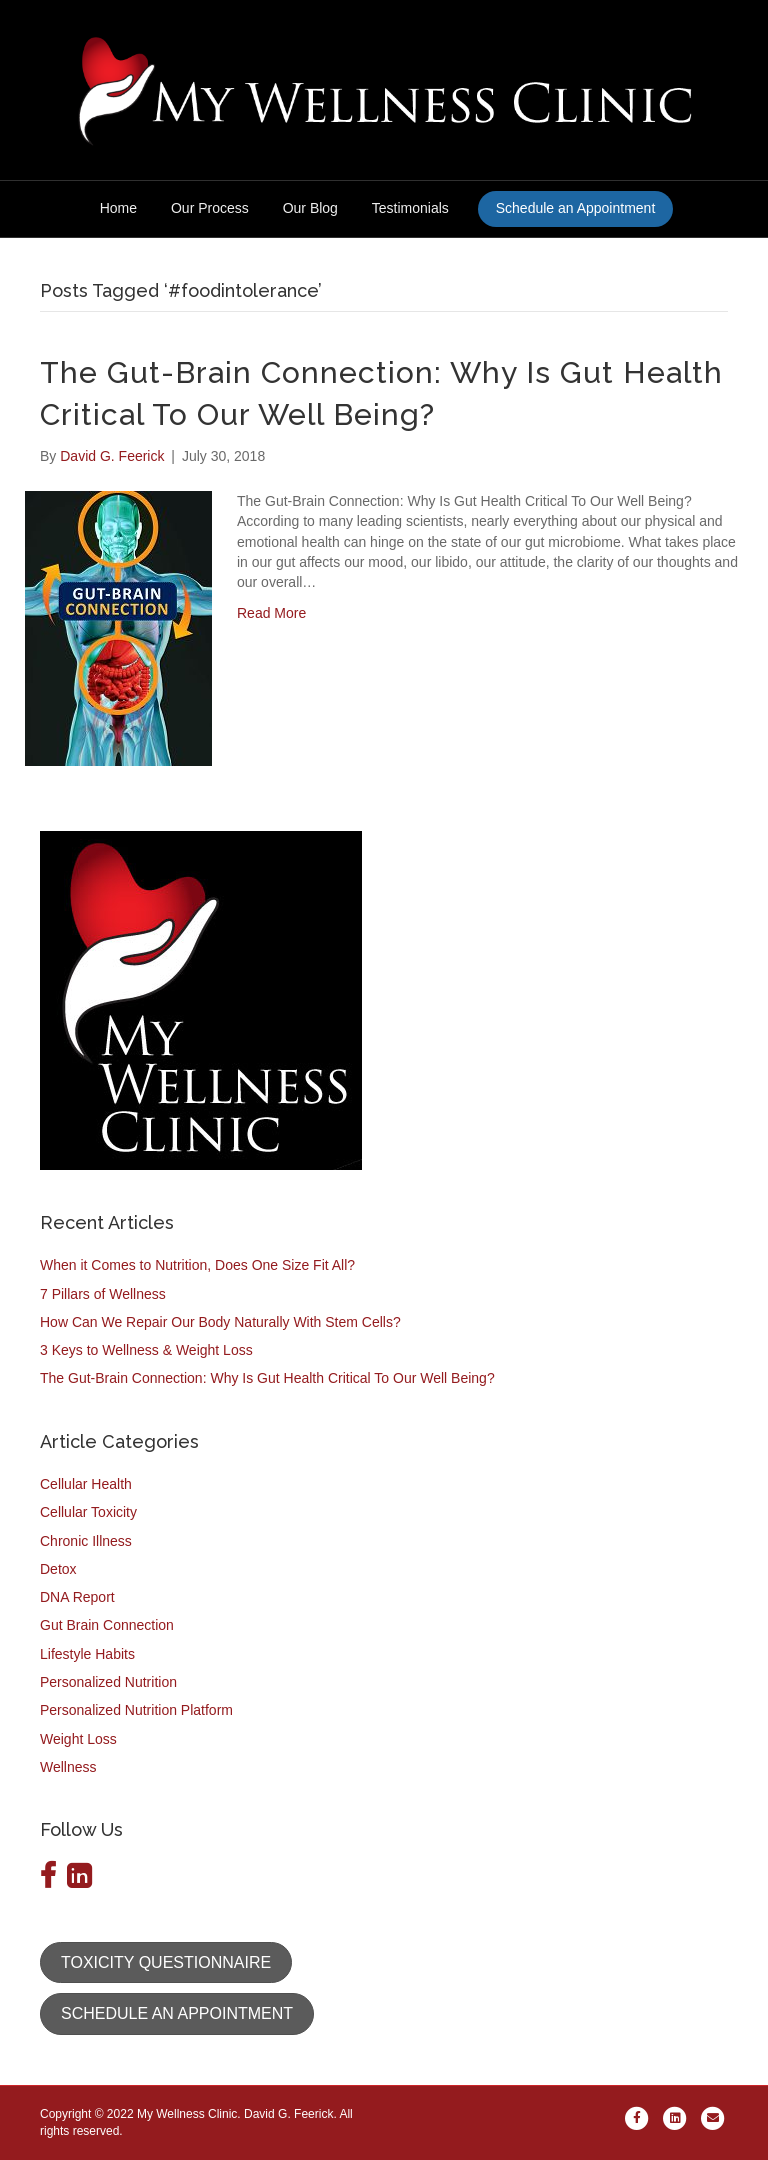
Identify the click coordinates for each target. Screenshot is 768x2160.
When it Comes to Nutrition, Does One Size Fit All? (197, 1265)
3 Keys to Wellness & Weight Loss (146, 1350)
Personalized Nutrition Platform (136, 1710)
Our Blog (310, 208)
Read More (271, 613)
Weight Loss (78, 1739)
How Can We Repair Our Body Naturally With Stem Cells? (220, 1322)
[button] (166, 1962)
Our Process (210, 208)
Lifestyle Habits (87, 1654)
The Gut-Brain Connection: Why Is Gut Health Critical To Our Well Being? (267, 1378)
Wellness (68, 1767)
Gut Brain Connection (107, 1625)
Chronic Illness (86, 1541)
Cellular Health (86, 1484)
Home (118, 208)
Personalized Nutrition (108, 1682)
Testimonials (410, 208)
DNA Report (77, 1597)
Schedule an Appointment (576, 208)
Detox (58, 1569)
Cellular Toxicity (88, 1512)
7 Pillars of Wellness (103, 1294)
